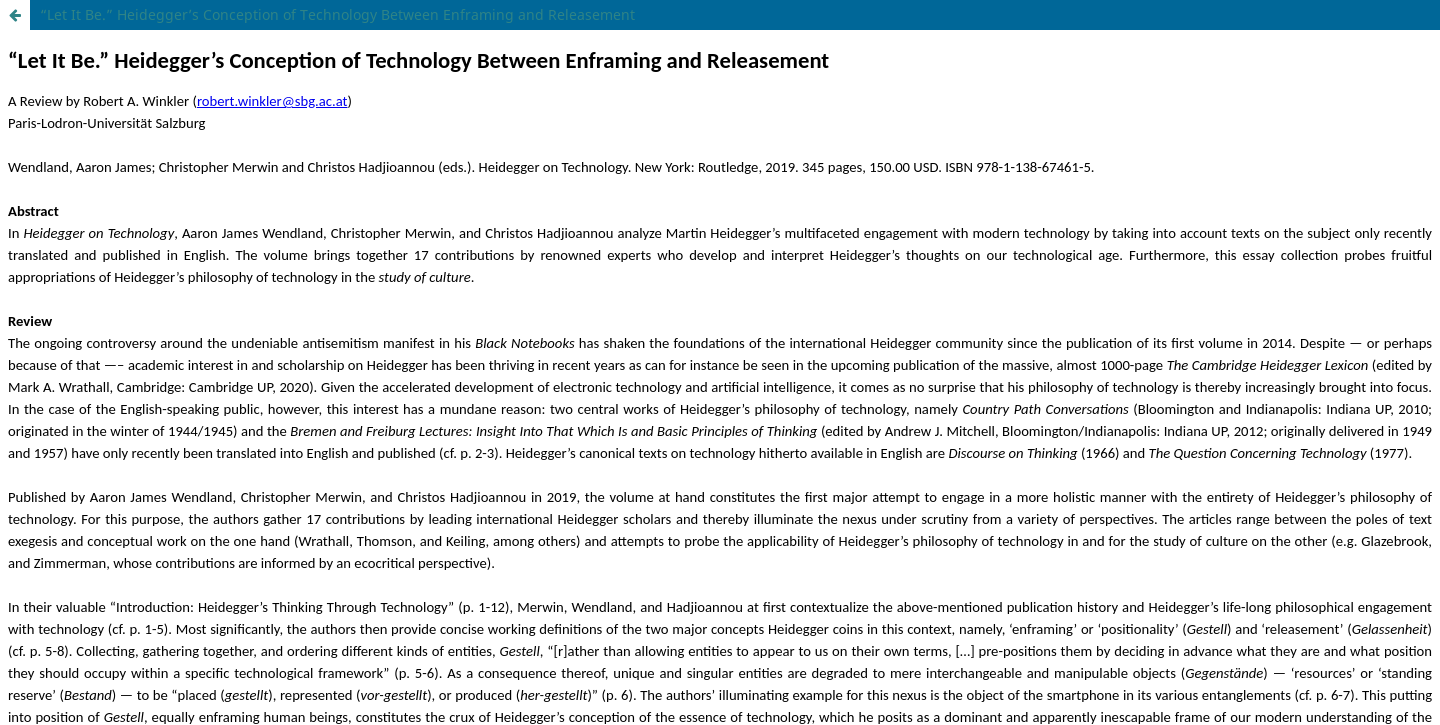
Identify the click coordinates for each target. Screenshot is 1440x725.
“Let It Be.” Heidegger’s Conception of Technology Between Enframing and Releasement (337, 14)
